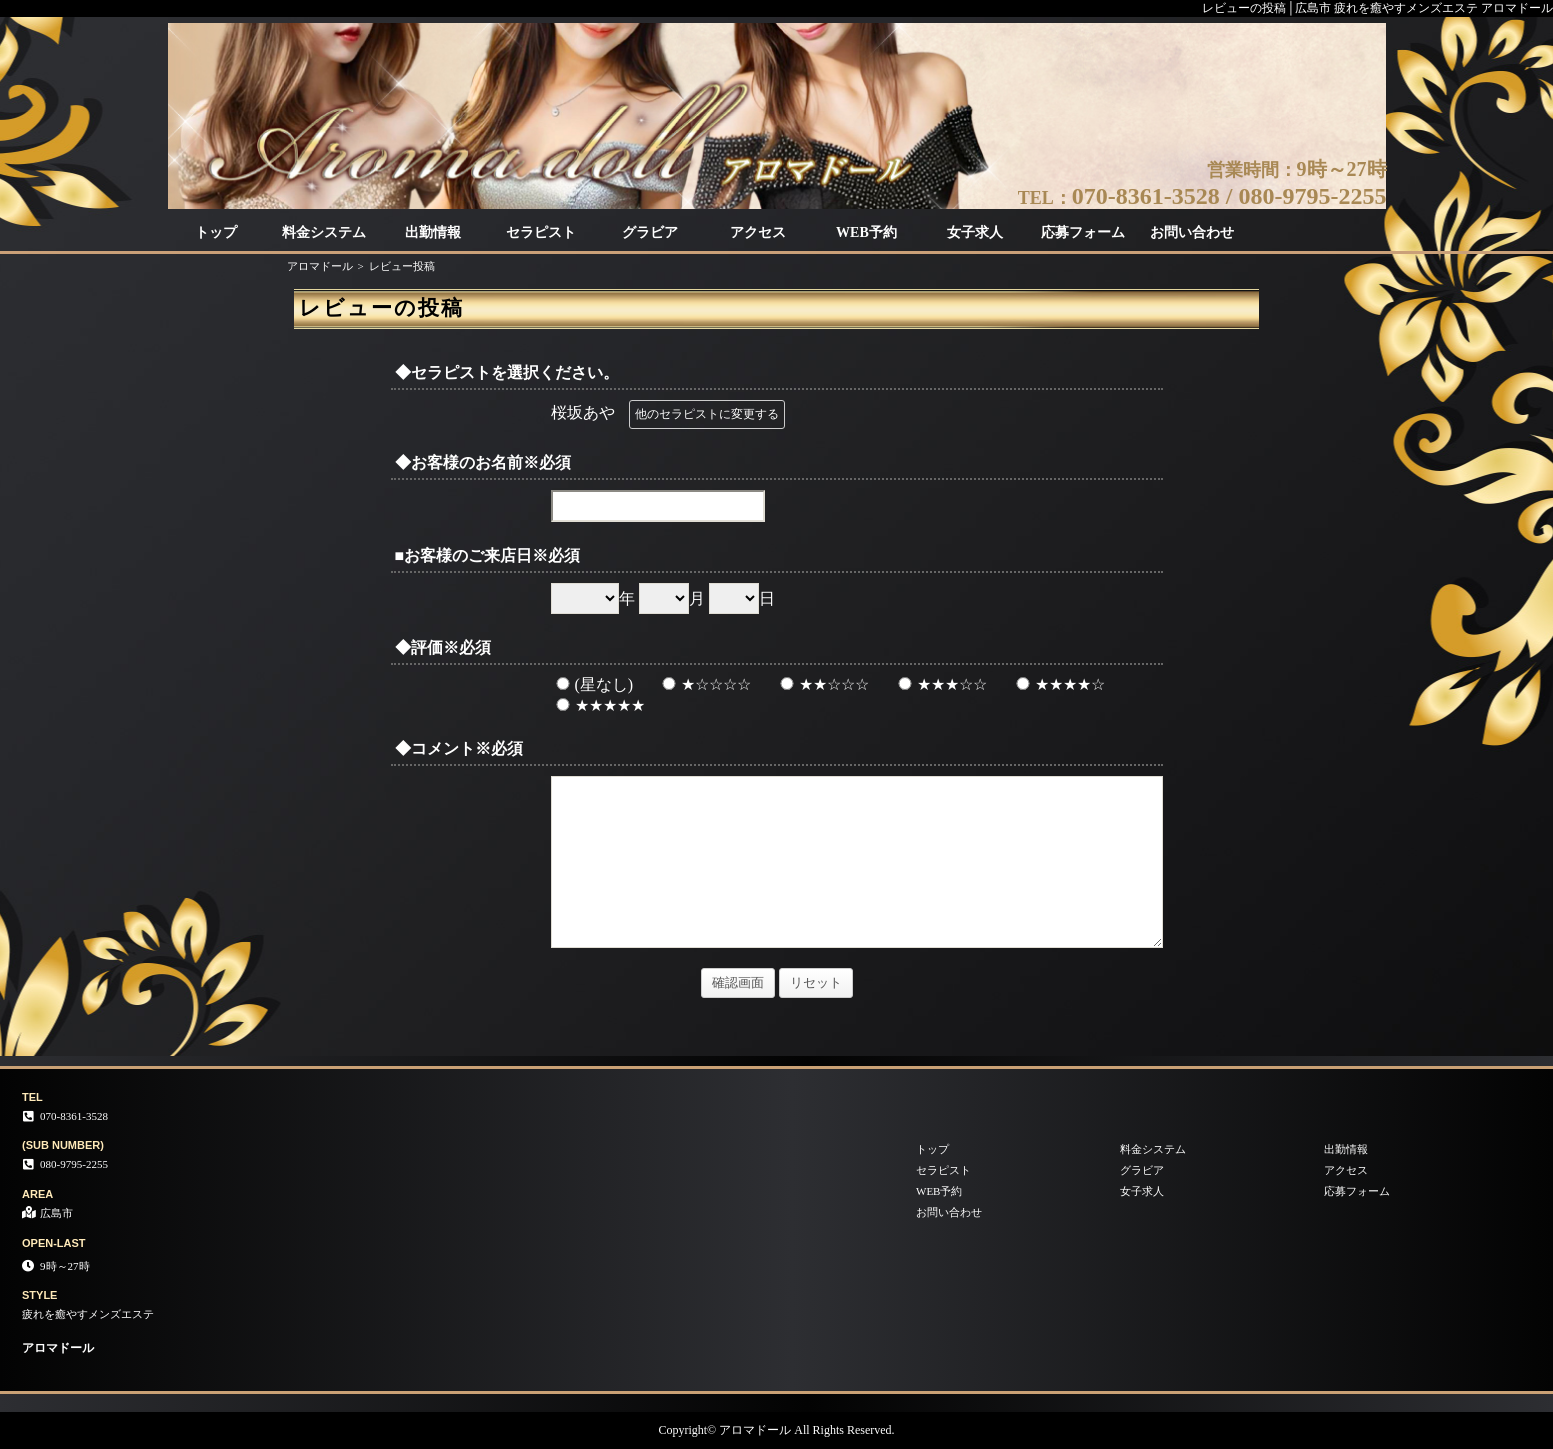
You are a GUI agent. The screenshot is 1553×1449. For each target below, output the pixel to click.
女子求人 (975, 232)
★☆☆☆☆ (704, 684)
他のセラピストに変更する (707, 414)
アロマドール (320, 266)
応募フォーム (1083, 232)
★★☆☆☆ (822, 684)
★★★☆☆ (940, 684)
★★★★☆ (1058, 684)
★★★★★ (598, 705)
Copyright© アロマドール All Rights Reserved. (776, 1430)
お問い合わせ (1192, 232)
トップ (216, 232)
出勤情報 (433, 232)
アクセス (758, 232)
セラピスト (541, 232)
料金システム (324, 232)
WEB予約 (866, 232)
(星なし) (592, 684)
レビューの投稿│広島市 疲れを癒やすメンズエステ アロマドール (1377, 8)
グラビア (650, 232)
